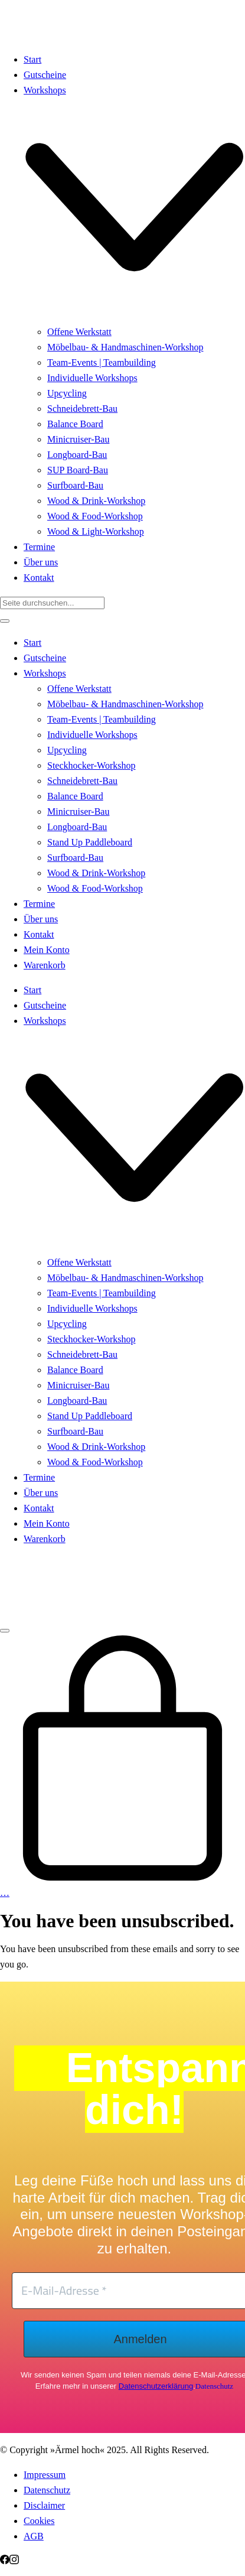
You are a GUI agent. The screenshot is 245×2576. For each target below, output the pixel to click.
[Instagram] (14, 2561)
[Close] (4, 621)
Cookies (39, 2521)
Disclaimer (44, 2505)
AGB (34, 2536)
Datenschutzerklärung (156, 2386)
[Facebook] (4, 2561)
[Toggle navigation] (4, 1630)
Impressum (45, 2475)
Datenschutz (214, 2386)
